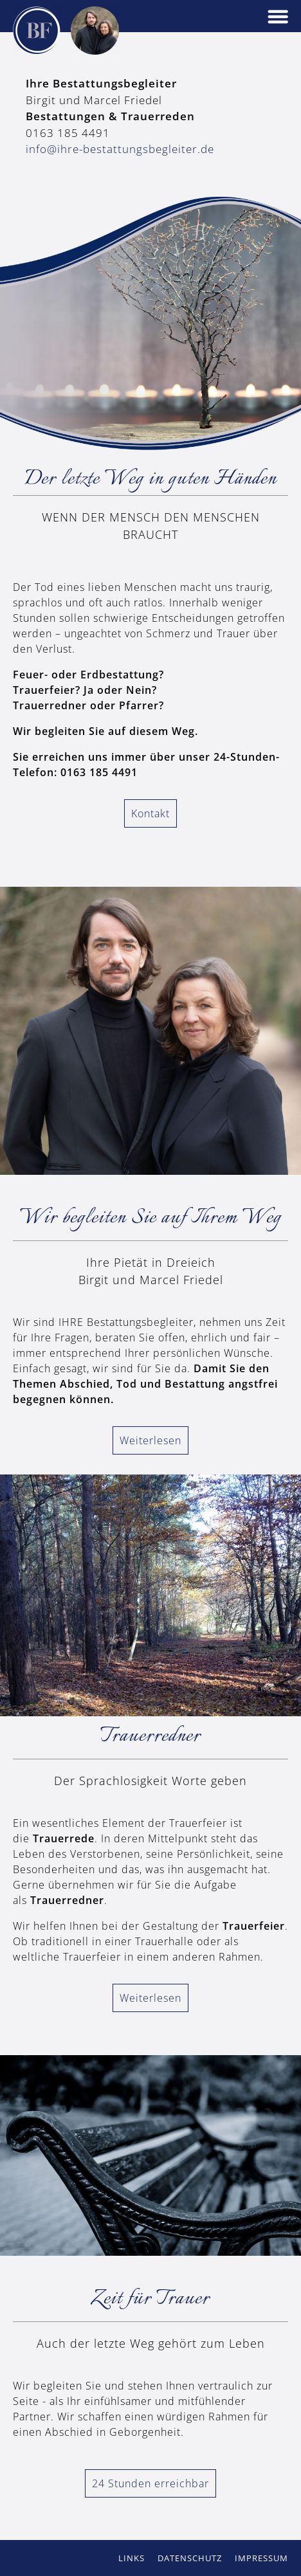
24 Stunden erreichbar (150, 2483)
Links (131, 2558)
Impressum (261, 2558)
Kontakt (150, 813)
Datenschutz (190, 2558)
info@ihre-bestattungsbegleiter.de (120, 148)
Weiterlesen (150, 1440)
